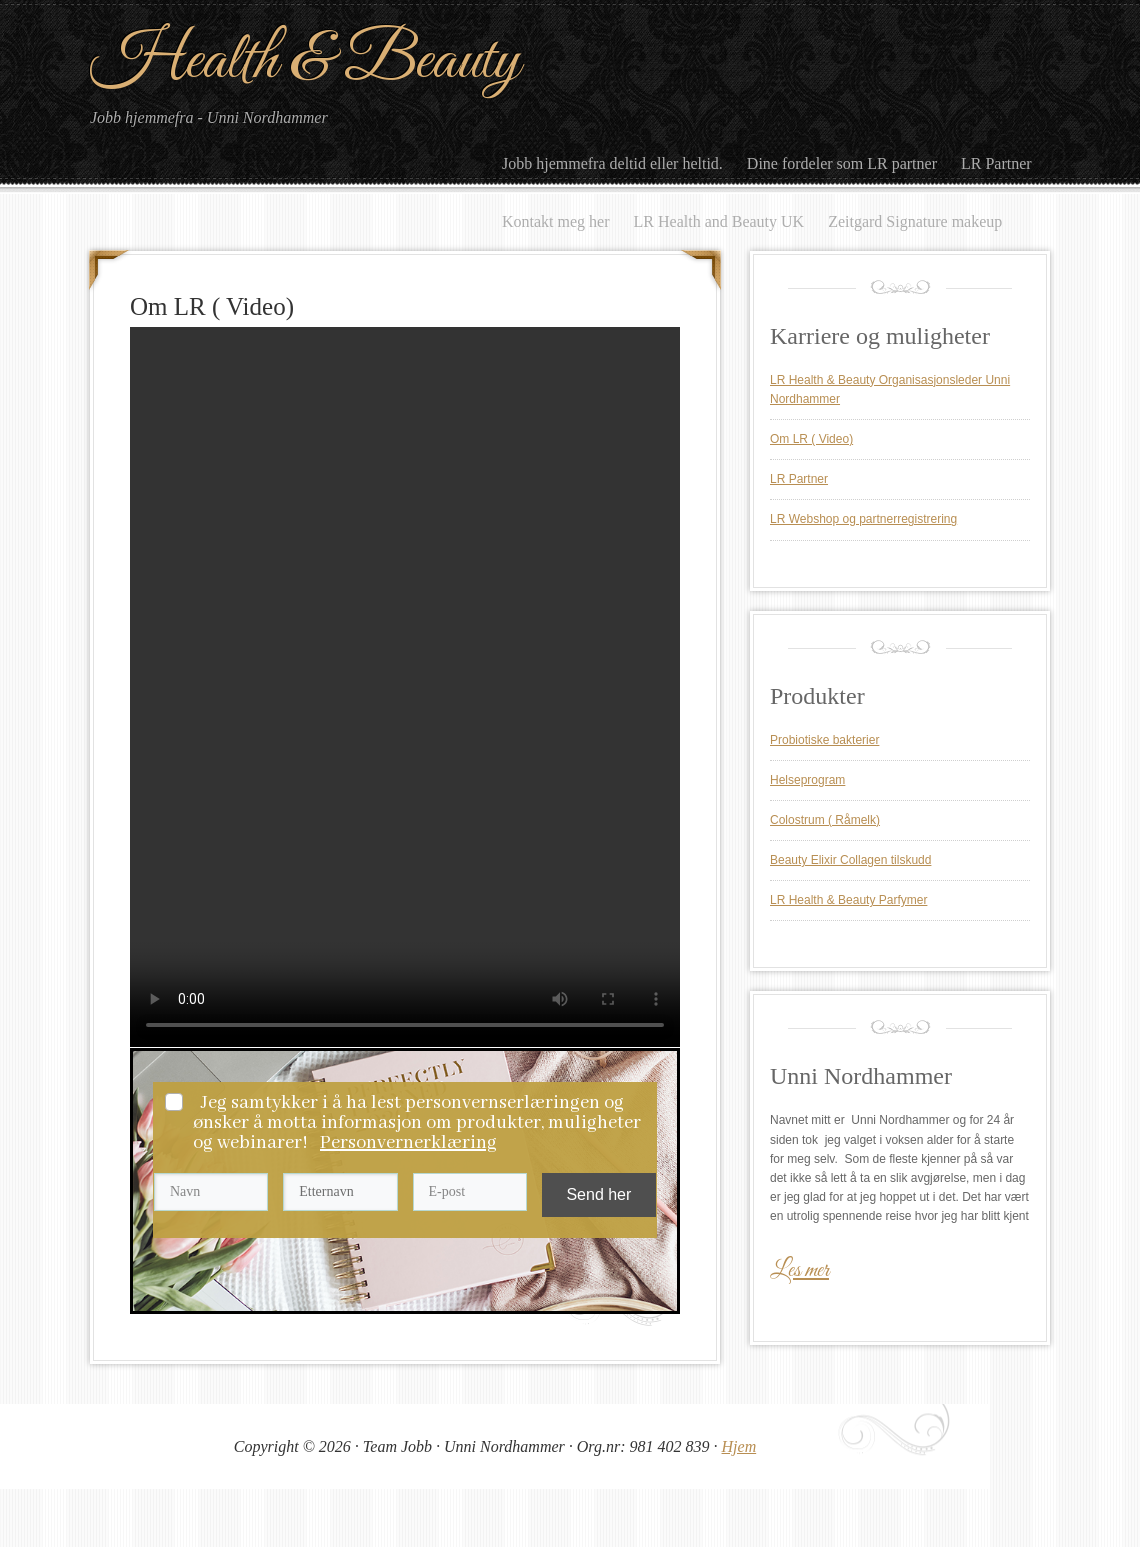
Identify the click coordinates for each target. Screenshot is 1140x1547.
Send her (598, 1194)
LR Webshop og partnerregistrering (863, 519)
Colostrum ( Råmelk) (825, 820)
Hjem (739, 1446)
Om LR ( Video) (811, 439)
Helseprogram (807, 780)
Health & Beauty (305, 61)
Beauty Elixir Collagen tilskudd (850, 860)
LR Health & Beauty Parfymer (848, 900)
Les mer (799, 1271)
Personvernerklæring (408, 1143)
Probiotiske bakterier (824, 740)
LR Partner (799, 479)
